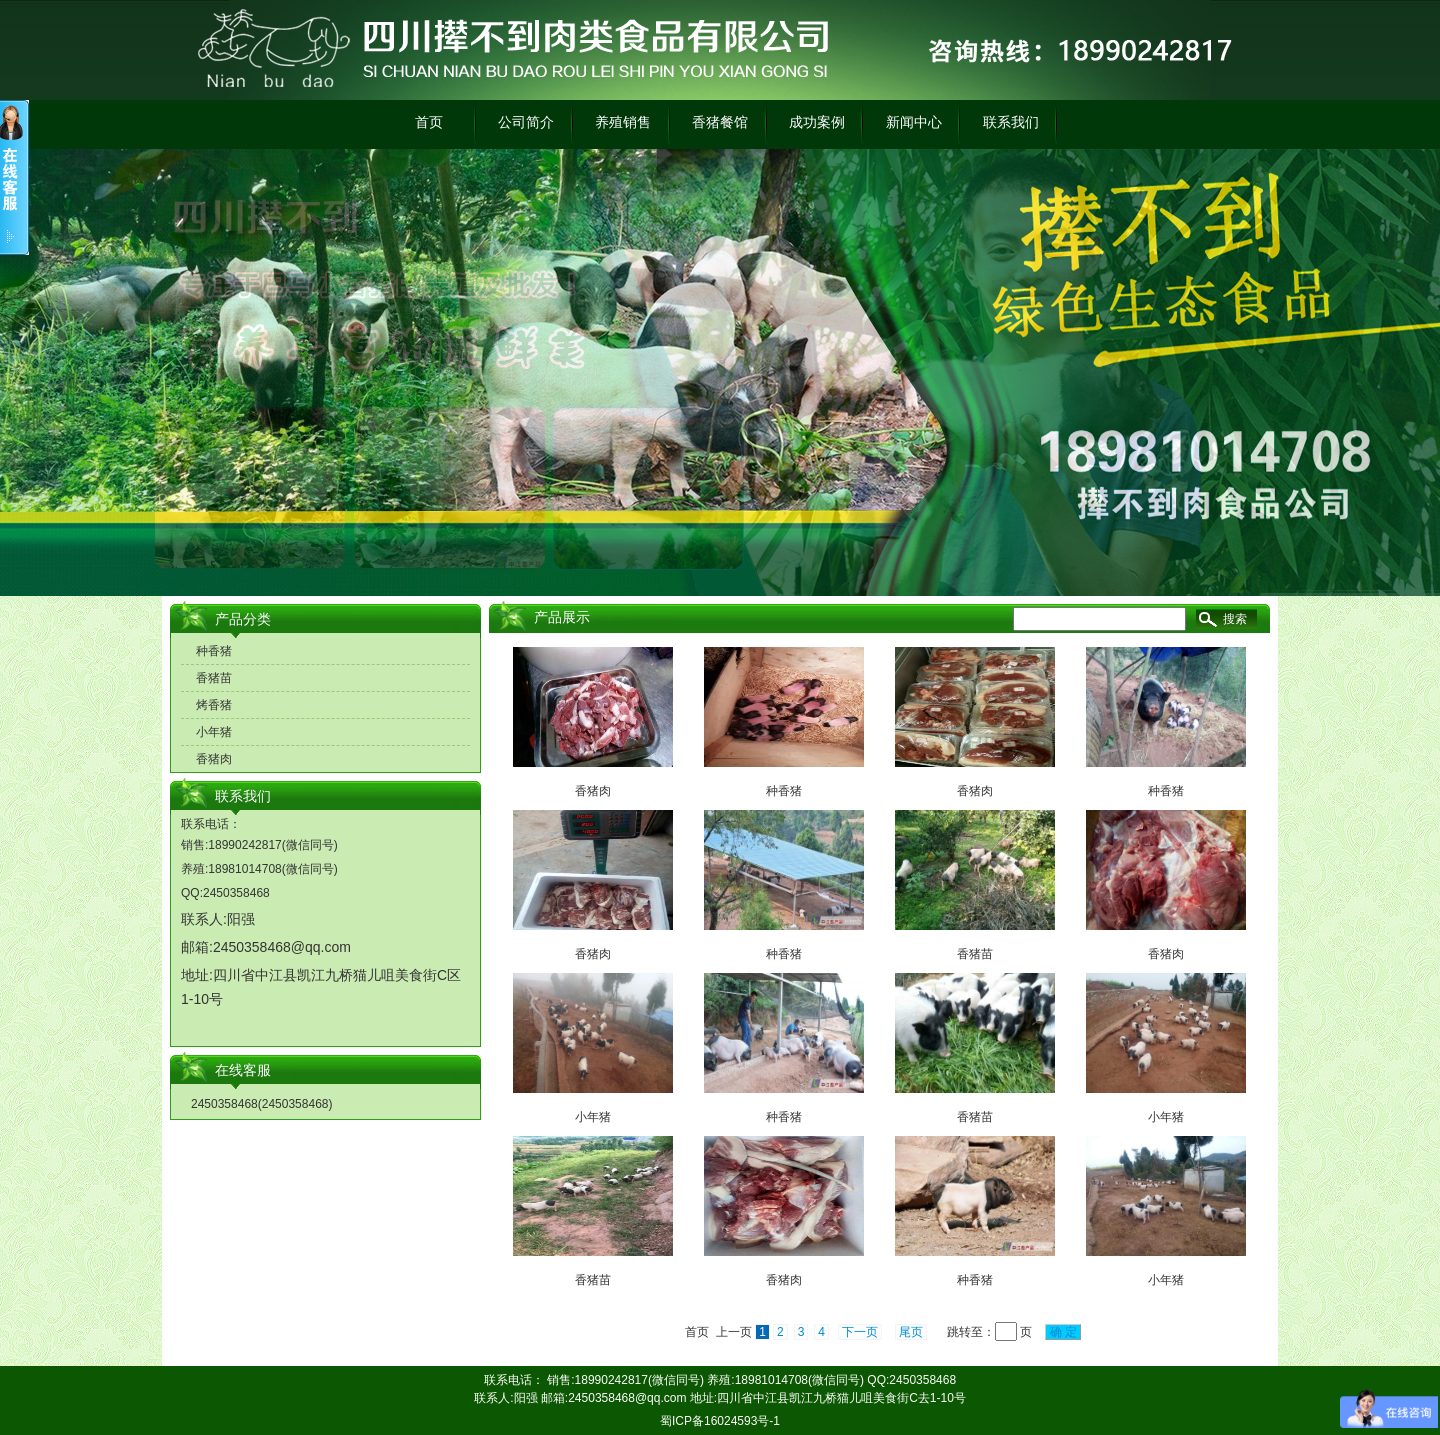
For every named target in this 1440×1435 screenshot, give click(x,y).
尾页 (911, 1332)
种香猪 (214, 651)
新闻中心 (914, 122)
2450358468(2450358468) (261, 1104)
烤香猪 (214, 705)
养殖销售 (623, 122)
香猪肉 (214, 759)
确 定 (1063, 1332)
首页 (429, 122)
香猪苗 (214, 678)
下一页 (860, 1332)
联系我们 (1011, 122)
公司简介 (526, 122)
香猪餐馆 (720, 122)
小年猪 (214, 732)
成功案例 (817, 122)
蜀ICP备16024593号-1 (720, 1421)
